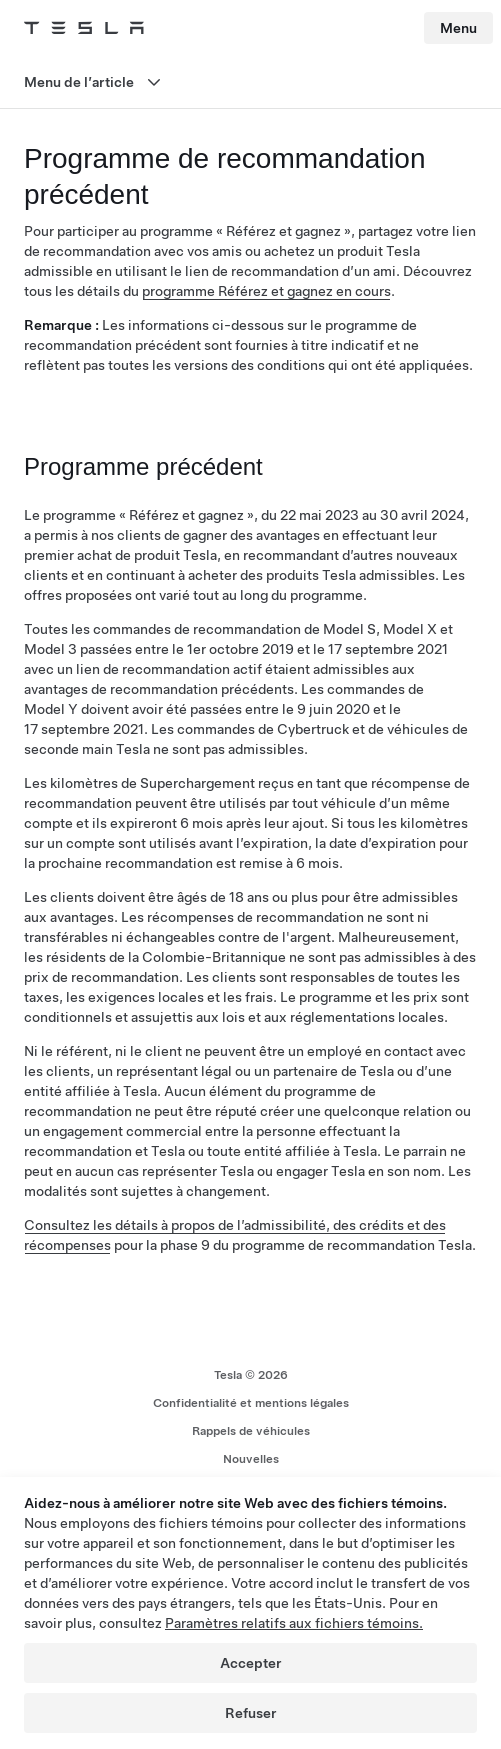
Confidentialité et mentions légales (251, 1403)
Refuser (251, 1713)
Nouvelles (251, 1459)
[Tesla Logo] (84, 28)
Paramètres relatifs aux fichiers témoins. (294, 1623)
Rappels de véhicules (251, 1431)
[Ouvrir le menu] (250, 82)
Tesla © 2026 (251, 1375)
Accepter (251, 1663)
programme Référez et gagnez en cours (266, 291)
